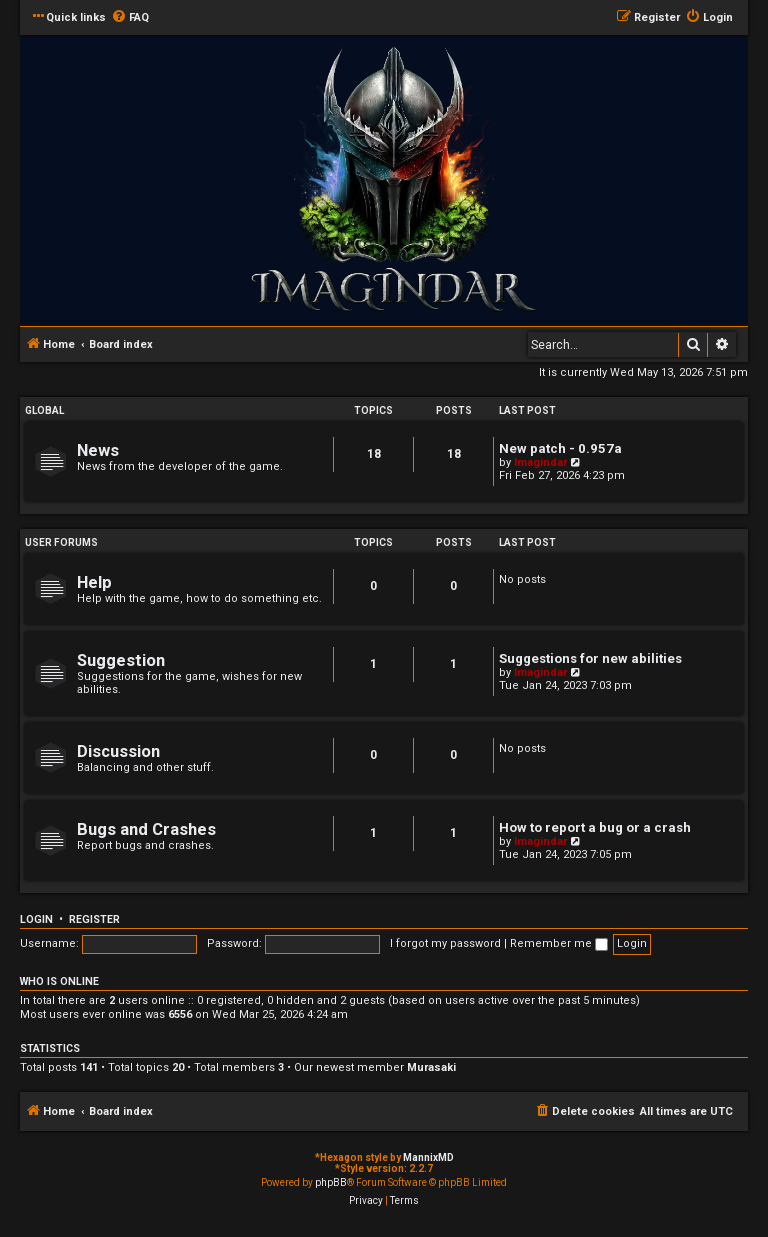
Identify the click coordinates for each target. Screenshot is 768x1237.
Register (94, 919)
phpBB (331, 1182)
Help (94, 582)
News (98, 450)
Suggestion (121, 660)
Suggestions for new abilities (590, 658)
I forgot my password (445, 943)
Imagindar (540, 462)
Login (36, 919)
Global (44, 410)
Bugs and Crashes (146, 829)
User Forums (61, 542)
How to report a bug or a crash (595, 827)
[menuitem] (130, 18)
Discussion (118, 751)
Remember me (559, 943)
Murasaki (431, 1067)
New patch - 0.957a (560, 448)
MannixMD (428, 1157)
